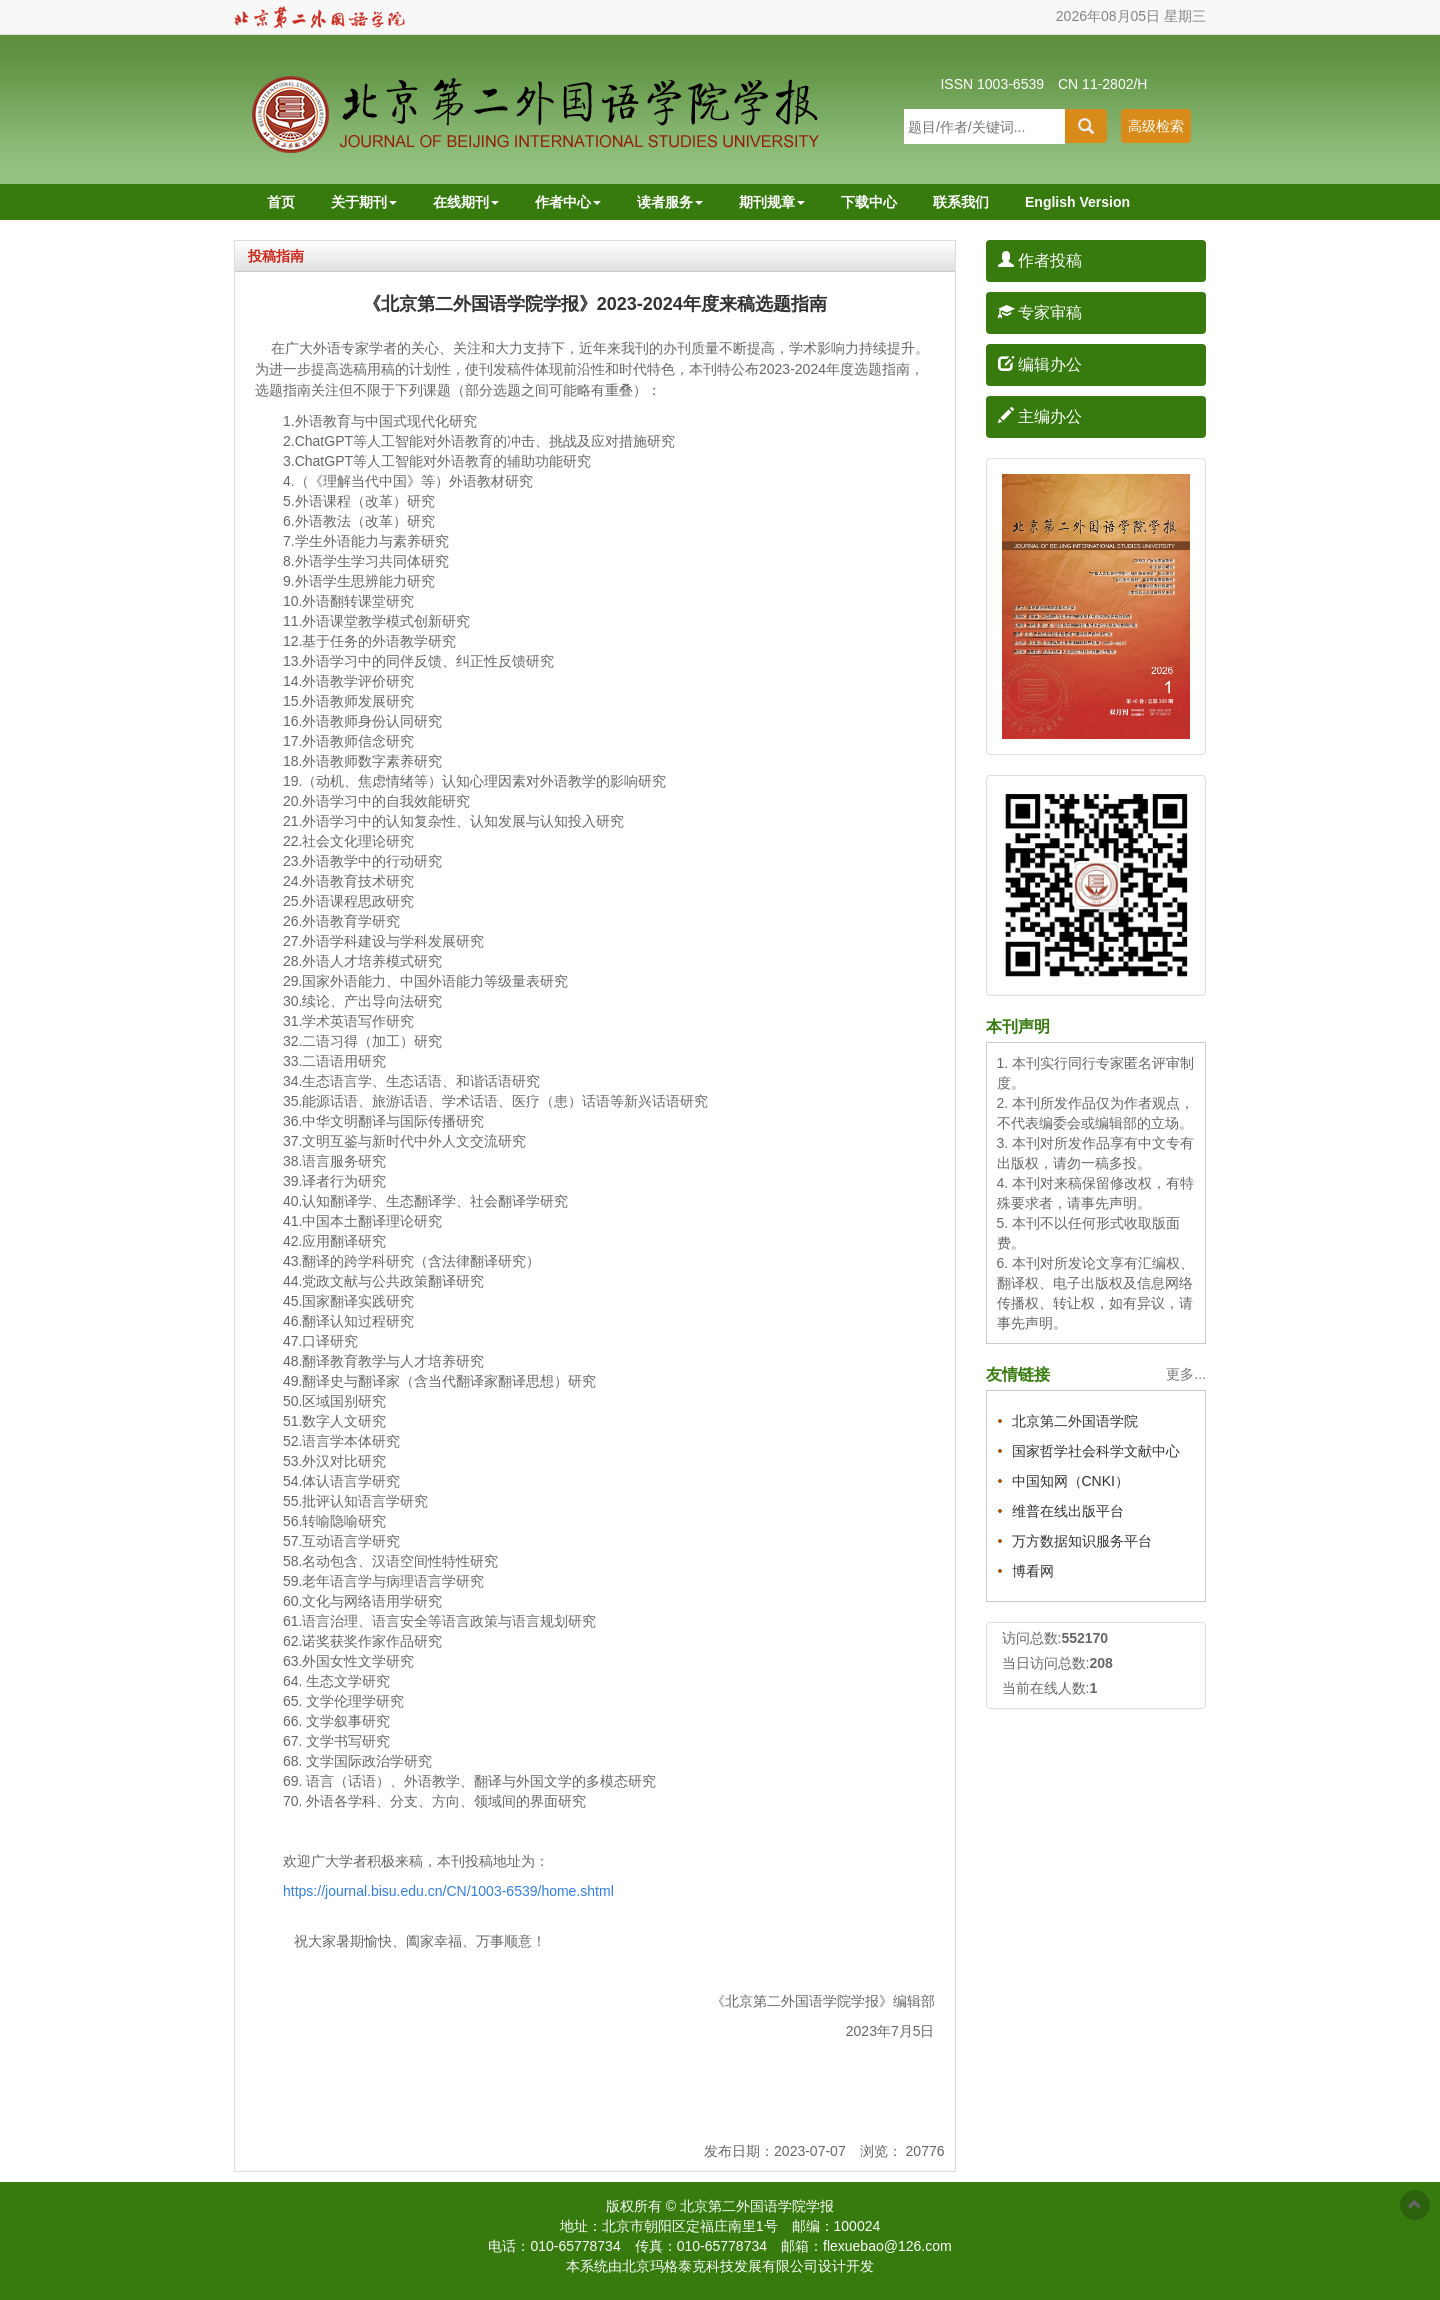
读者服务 (670, 202)
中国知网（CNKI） (1070, 1481)
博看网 (1033, 1571)
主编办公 (1040, 416)
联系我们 (961, 202)
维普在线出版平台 (1068, 1511)
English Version (1077, 202)
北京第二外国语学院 (1075, 1421)
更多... (1186, 1374)
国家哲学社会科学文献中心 (1096, 1451)
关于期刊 (364, 202)
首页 (281, 202)
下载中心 (869, 202)
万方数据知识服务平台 (1082, 1541)
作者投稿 (1040, 260)
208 (1100, 1663)
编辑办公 (1040, 364)
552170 (1084, 1638)
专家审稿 (1040, 312)
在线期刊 (466, 202)
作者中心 (568, 202)
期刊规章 (772, 202)
